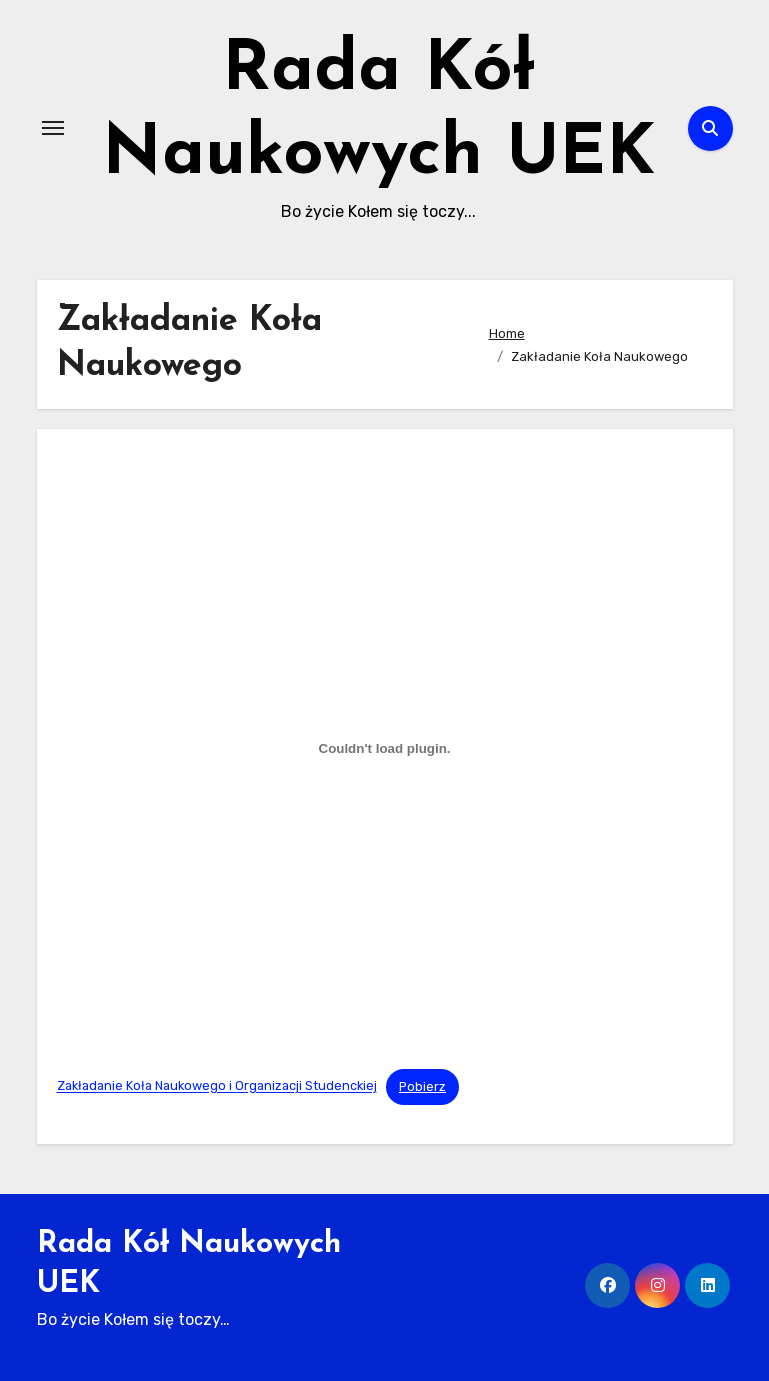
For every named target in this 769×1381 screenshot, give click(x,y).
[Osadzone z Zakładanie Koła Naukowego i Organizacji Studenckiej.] (385, 749)
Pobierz (422, 1086)
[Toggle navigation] (53, 128)
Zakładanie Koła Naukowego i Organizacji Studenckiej (217, 1086)
